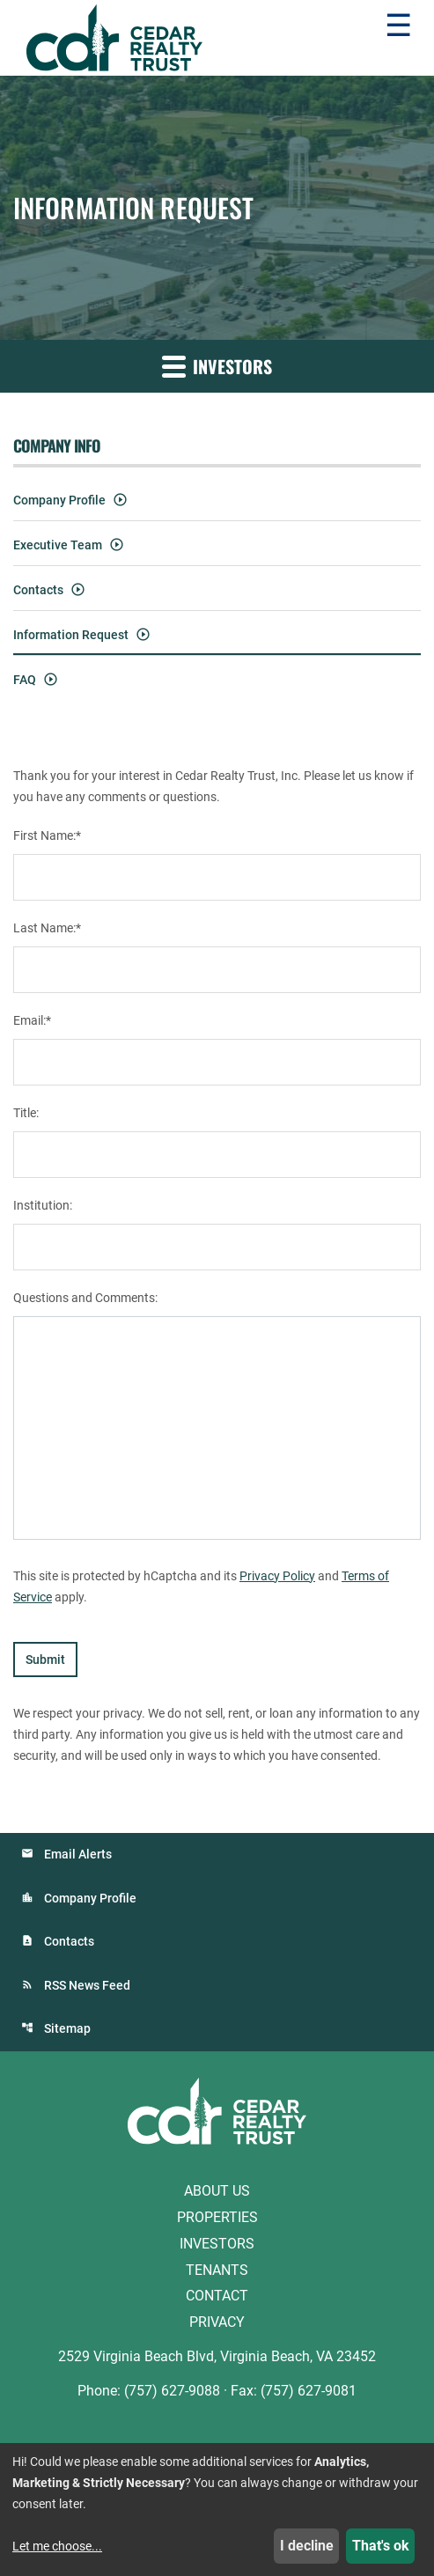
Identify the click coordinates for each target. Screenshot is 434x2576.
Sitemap (67, 2028)
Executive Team (57, 545)
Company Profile (59, 500)
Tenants (217, 2269)
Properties (217, 2217)
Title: (26, 1113)
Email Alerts (78, 1854)
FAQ (24, 680)
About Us (217, 2190)
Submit (45, 1659)
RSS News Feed (87, 1985)
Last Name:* (47, 928)
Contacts (38, 590)
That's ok (380, 2545)
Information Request (71, 635)
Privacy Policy (277, 1576)
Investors (217, 2243)
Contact (217, 2295)
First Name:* (47, 835)
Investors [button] (217, 366)
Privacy (217, 2322)
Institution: (42, 1205)
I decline (307, 2545)
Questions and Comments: (85, 1298)
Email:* (32, 1020)
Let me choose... (57, 2546)
